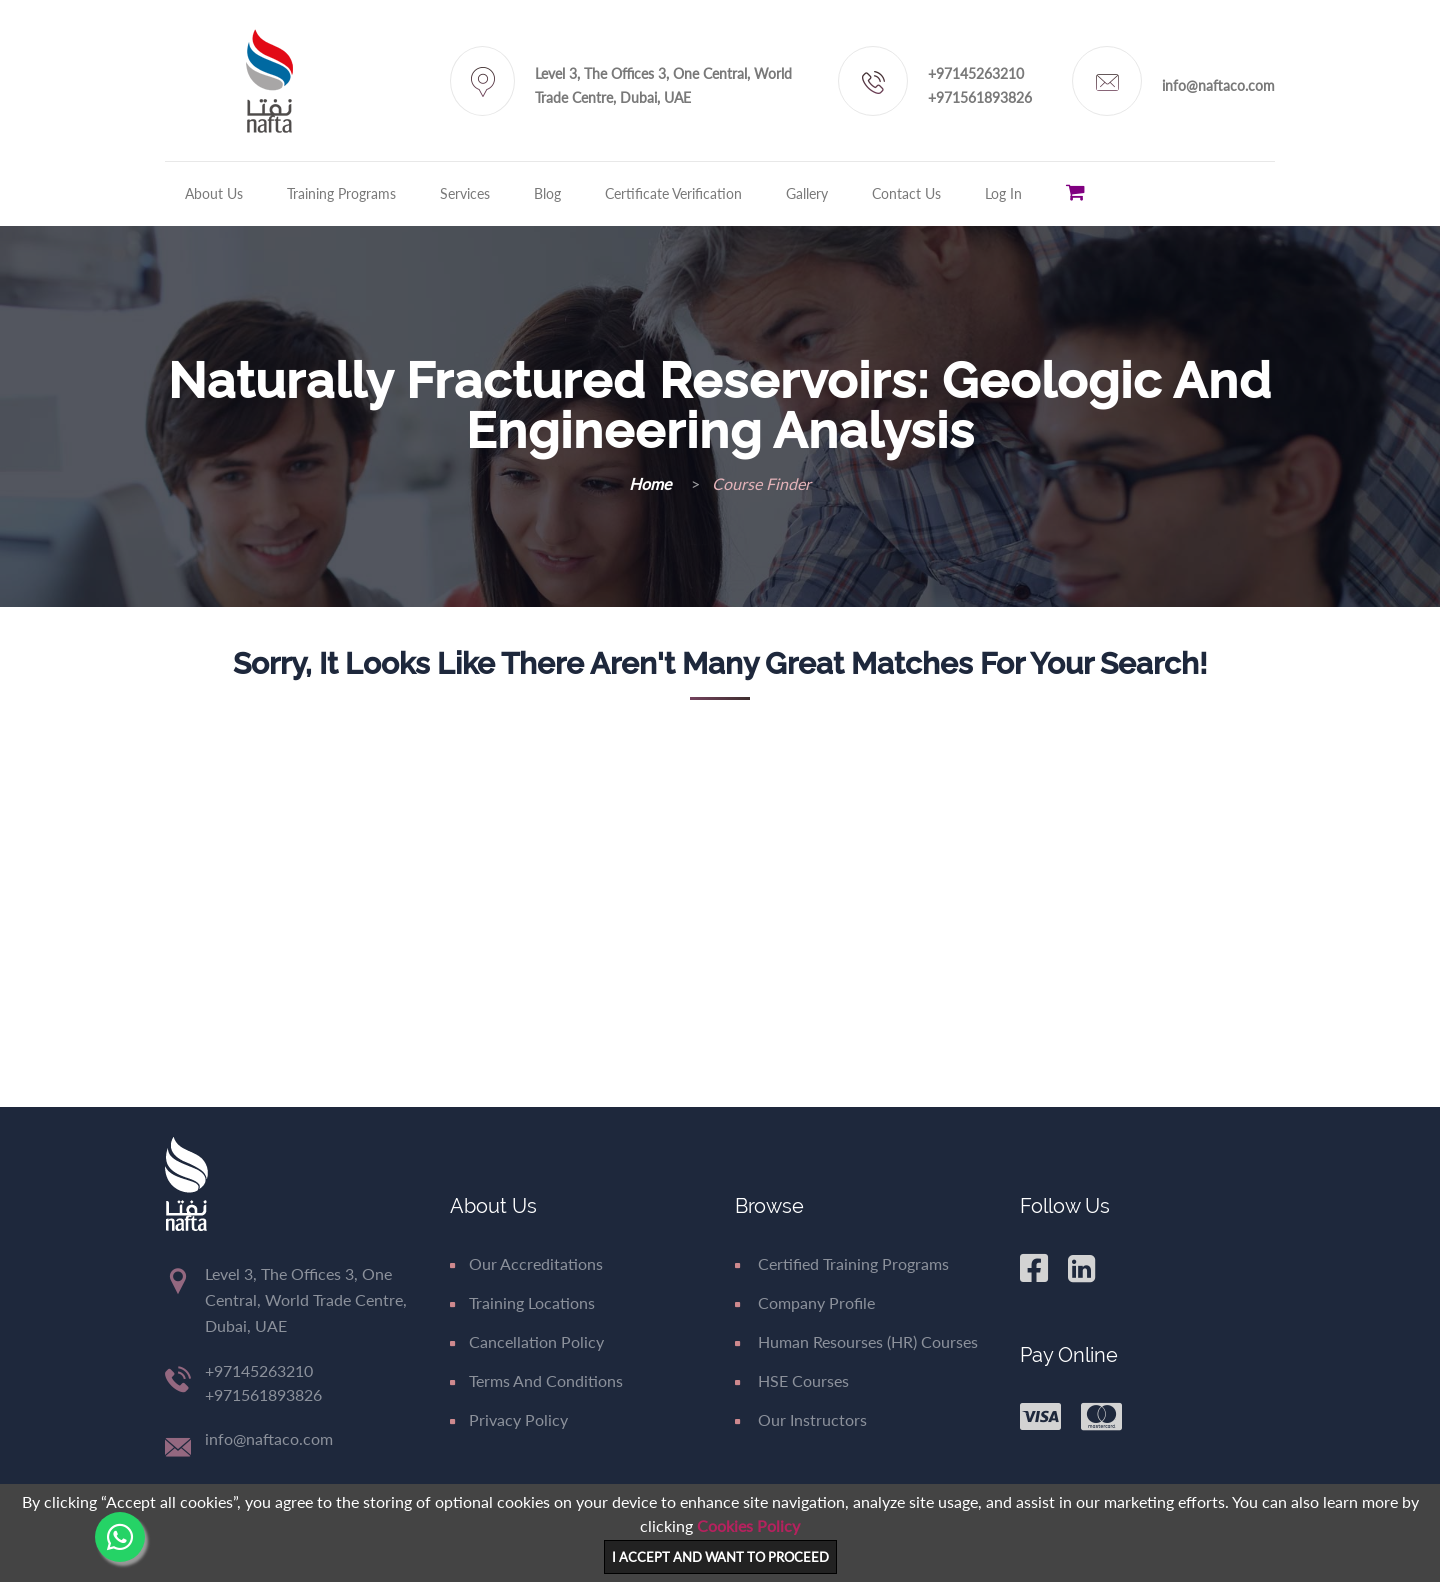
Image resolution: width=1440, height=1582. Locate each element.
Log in (1003, 193)
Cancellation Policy (527, 1341)
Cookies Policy (748, 1525)
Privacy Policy (509, 1419)
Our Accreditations (526, 1263)
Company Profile (805, 1302)
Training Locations (522, 1302)
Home (652, 483)
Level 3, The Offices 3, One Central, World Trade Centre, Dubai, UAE (663, 85)
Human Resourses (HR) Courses (856, 1341)
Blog (547, 193)
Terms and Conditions (536, 1380)
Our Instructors (801, 1419)
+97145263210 (976, 73)
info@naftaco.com (1218, 85)
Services (465, 193)
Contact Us (906, 193)
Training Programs (341, 193)
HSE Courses (792, 1380)
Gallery (807, 193)
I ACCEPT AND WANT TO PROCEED (720, 1557)
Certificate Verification (673, 193)
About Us (214, 193)
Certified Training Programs (842, 1263)
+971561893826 (980, 97)
